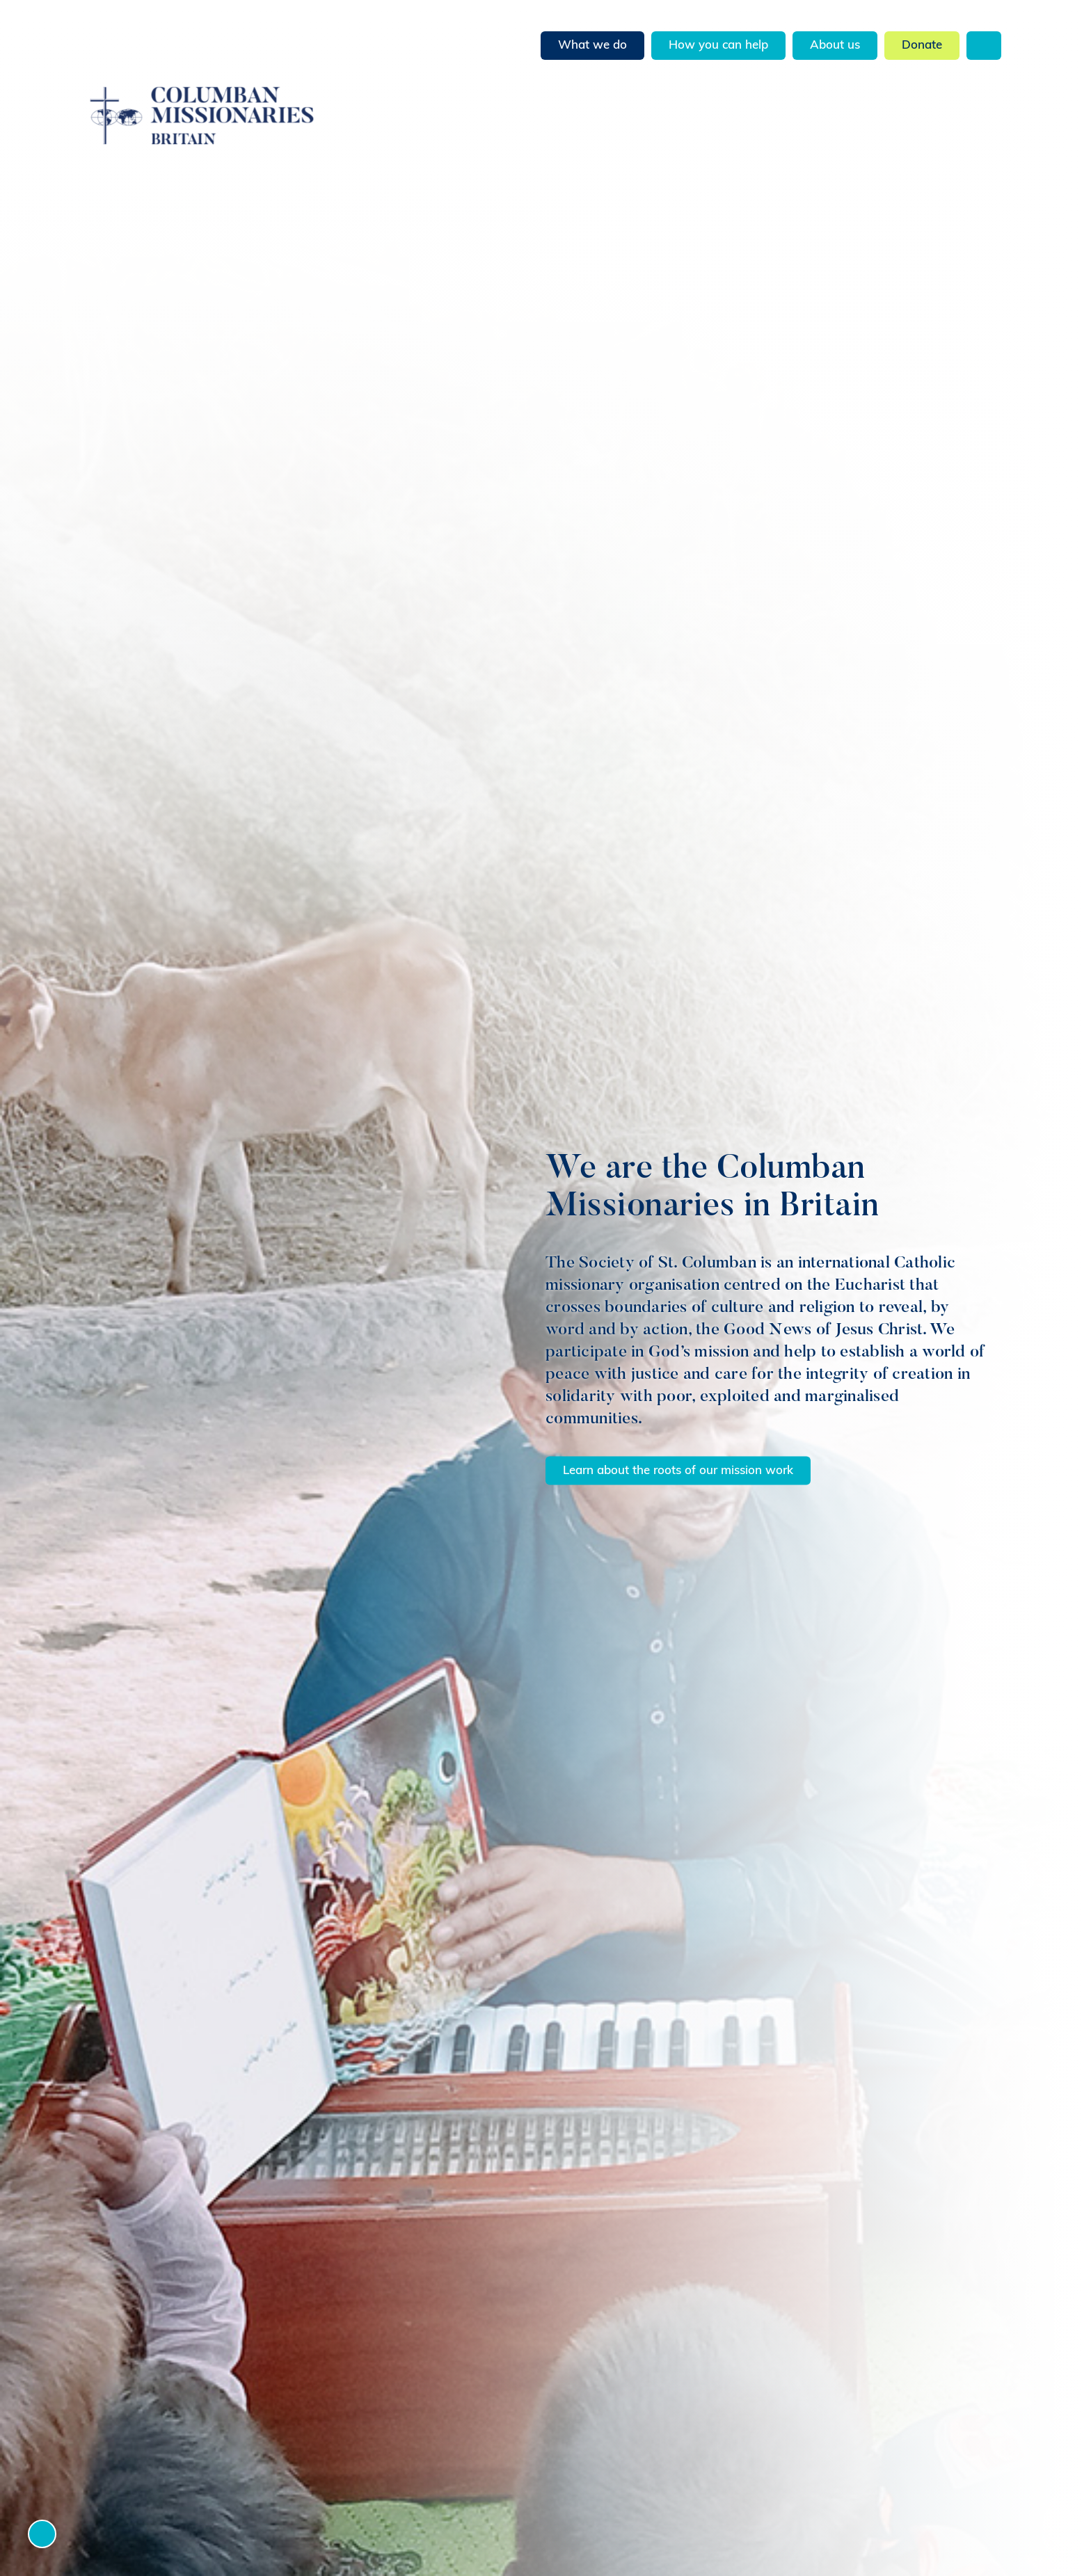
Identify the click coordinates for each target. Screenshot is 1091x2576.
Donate (922, 45)
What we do (592, 45)
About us (835, 45)
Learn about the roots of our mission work (678, 1470)
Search (983, 45)
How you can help (718, 45)
